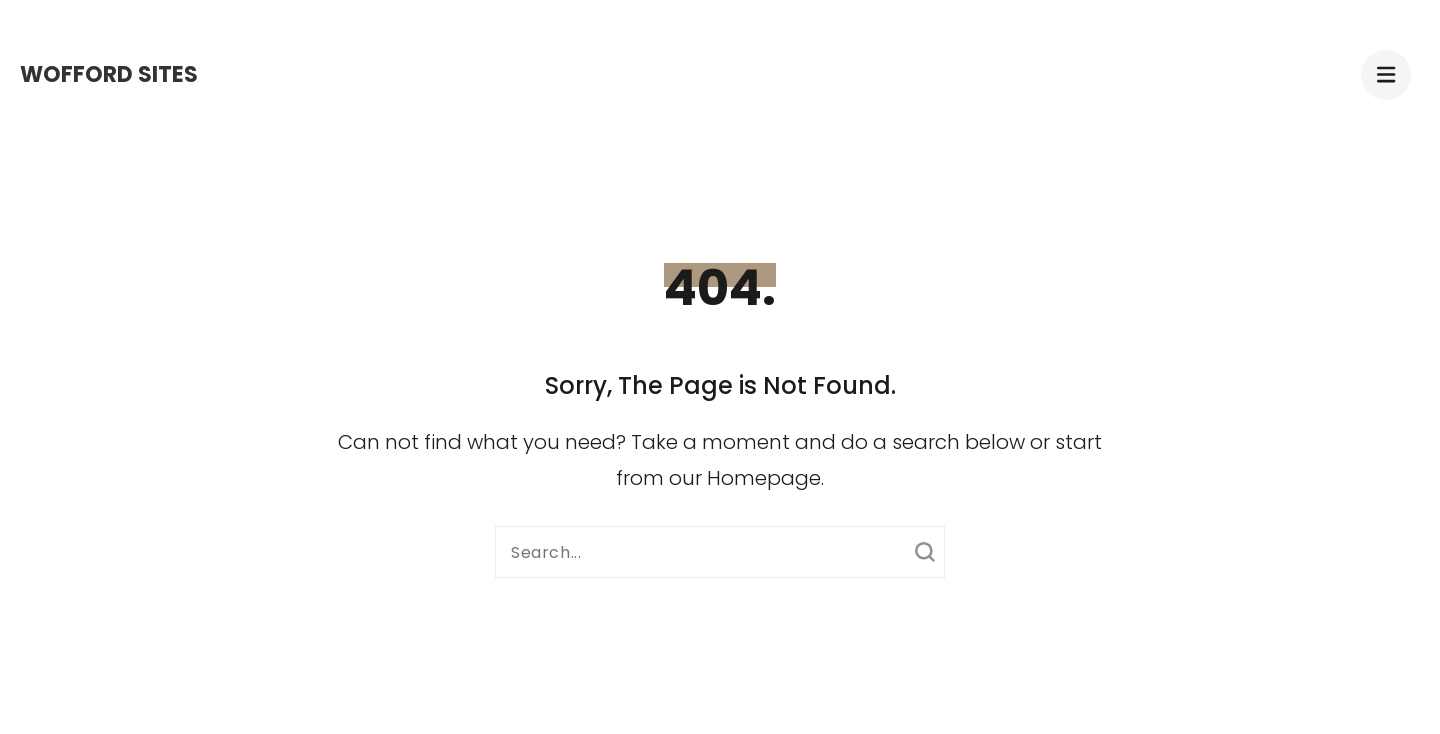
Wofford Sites (109, 74)
